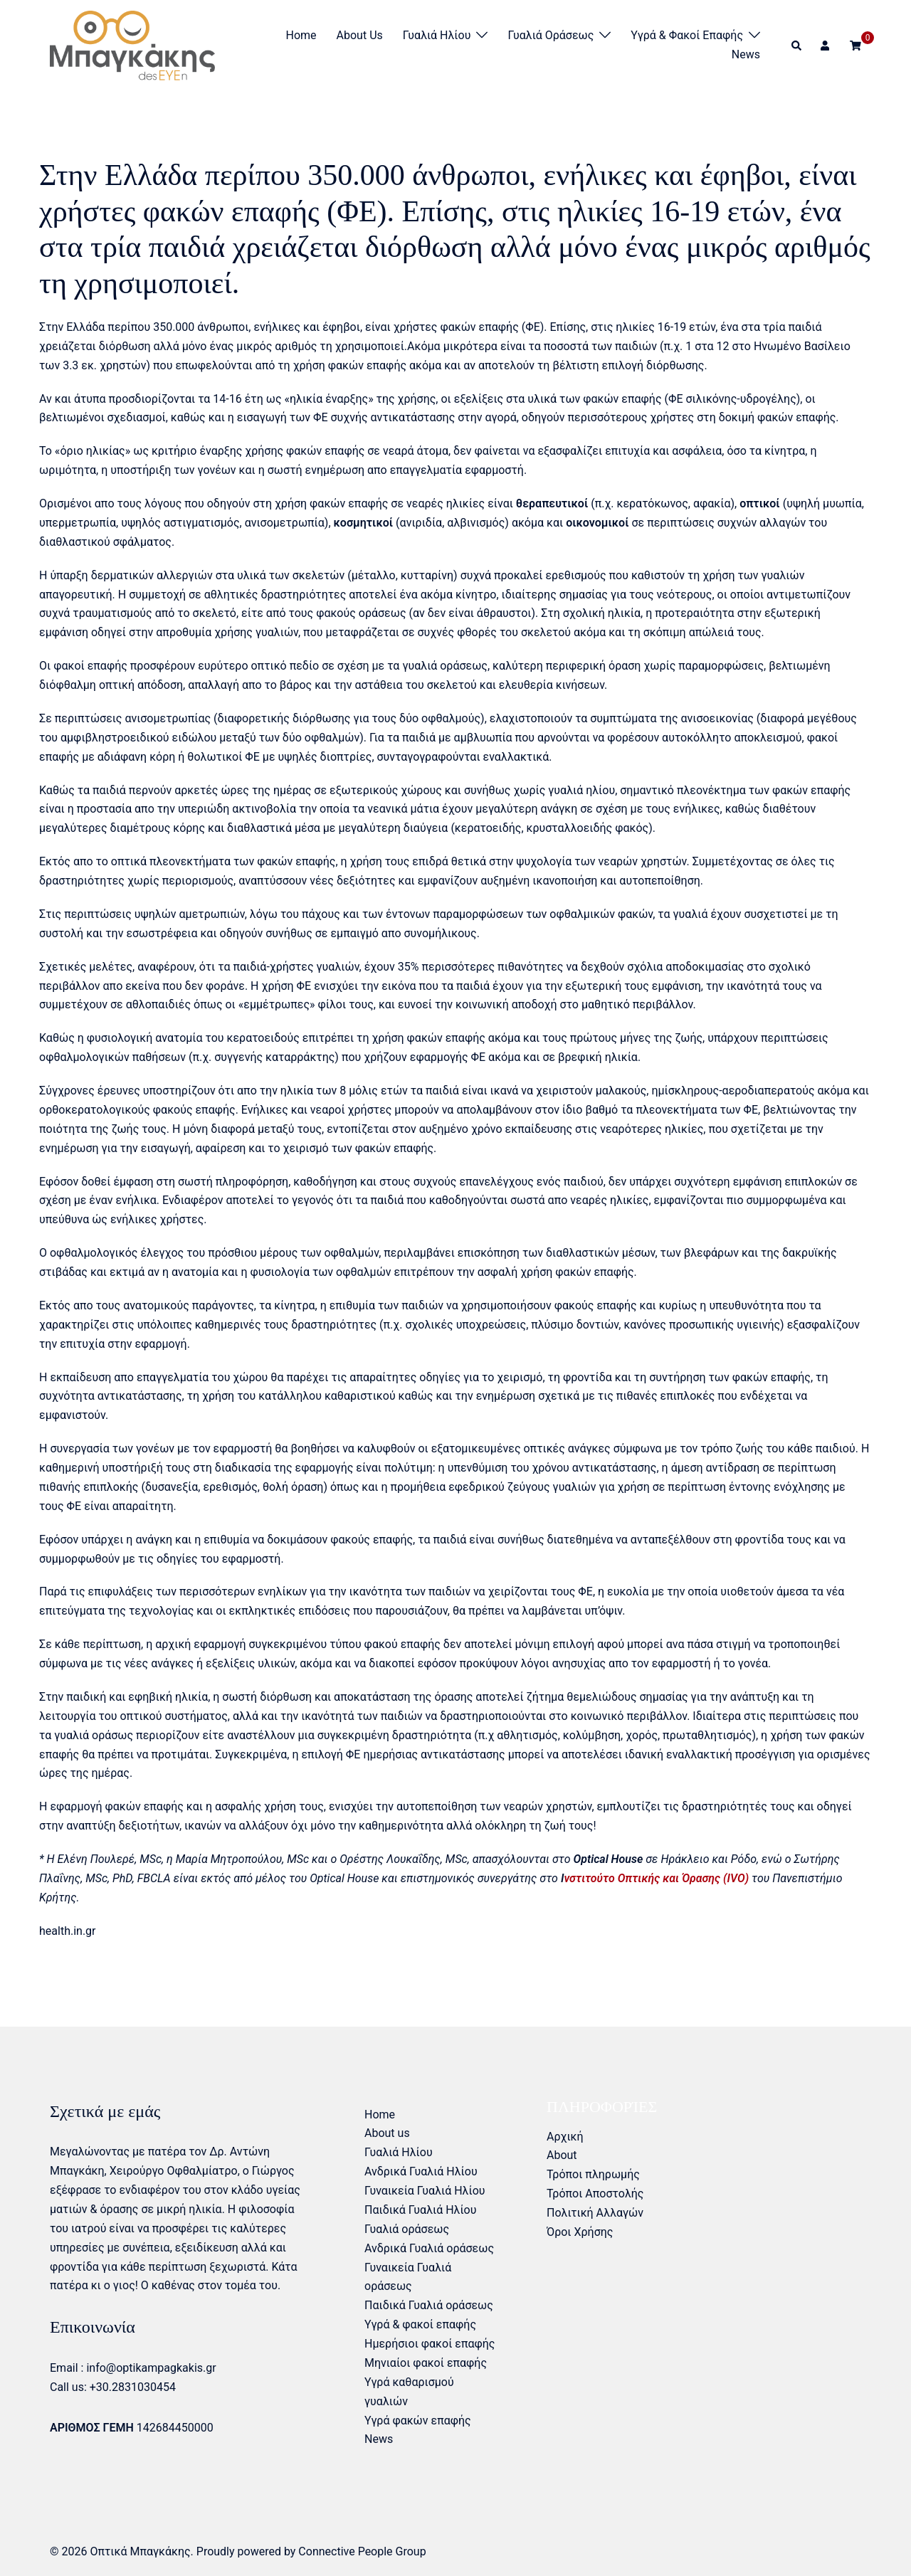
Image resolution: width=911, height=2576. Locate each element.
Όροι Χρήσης (580, 2232)
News (746, 54)
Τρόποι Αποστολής (595, 2193)
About (562, 2155)
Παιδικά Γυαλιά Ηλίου (420, 2210)
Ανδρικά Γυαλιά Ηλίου (421, 2171)
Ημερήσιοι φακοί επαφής (429, 2343)
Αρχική (565, 2136)
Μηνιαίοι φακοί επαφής (425, 2363)
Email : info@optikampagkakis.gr (133, 2368)
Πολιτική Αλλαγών (595, 2212)
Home (301, 35)
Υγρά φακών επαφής (417, 2420)
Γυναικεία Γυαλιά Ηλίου (424, 2190)
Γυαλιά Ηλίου (437, 35)
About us (360, 35)
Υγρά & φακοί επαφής (687, 35)
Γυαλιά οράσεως (550, 35)
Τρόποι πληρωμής (593, 2174)
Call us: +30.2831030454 (113, 2387)
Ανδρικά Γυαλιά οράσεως (429, 2248)
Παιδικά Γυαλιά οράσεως (428, 2305)
